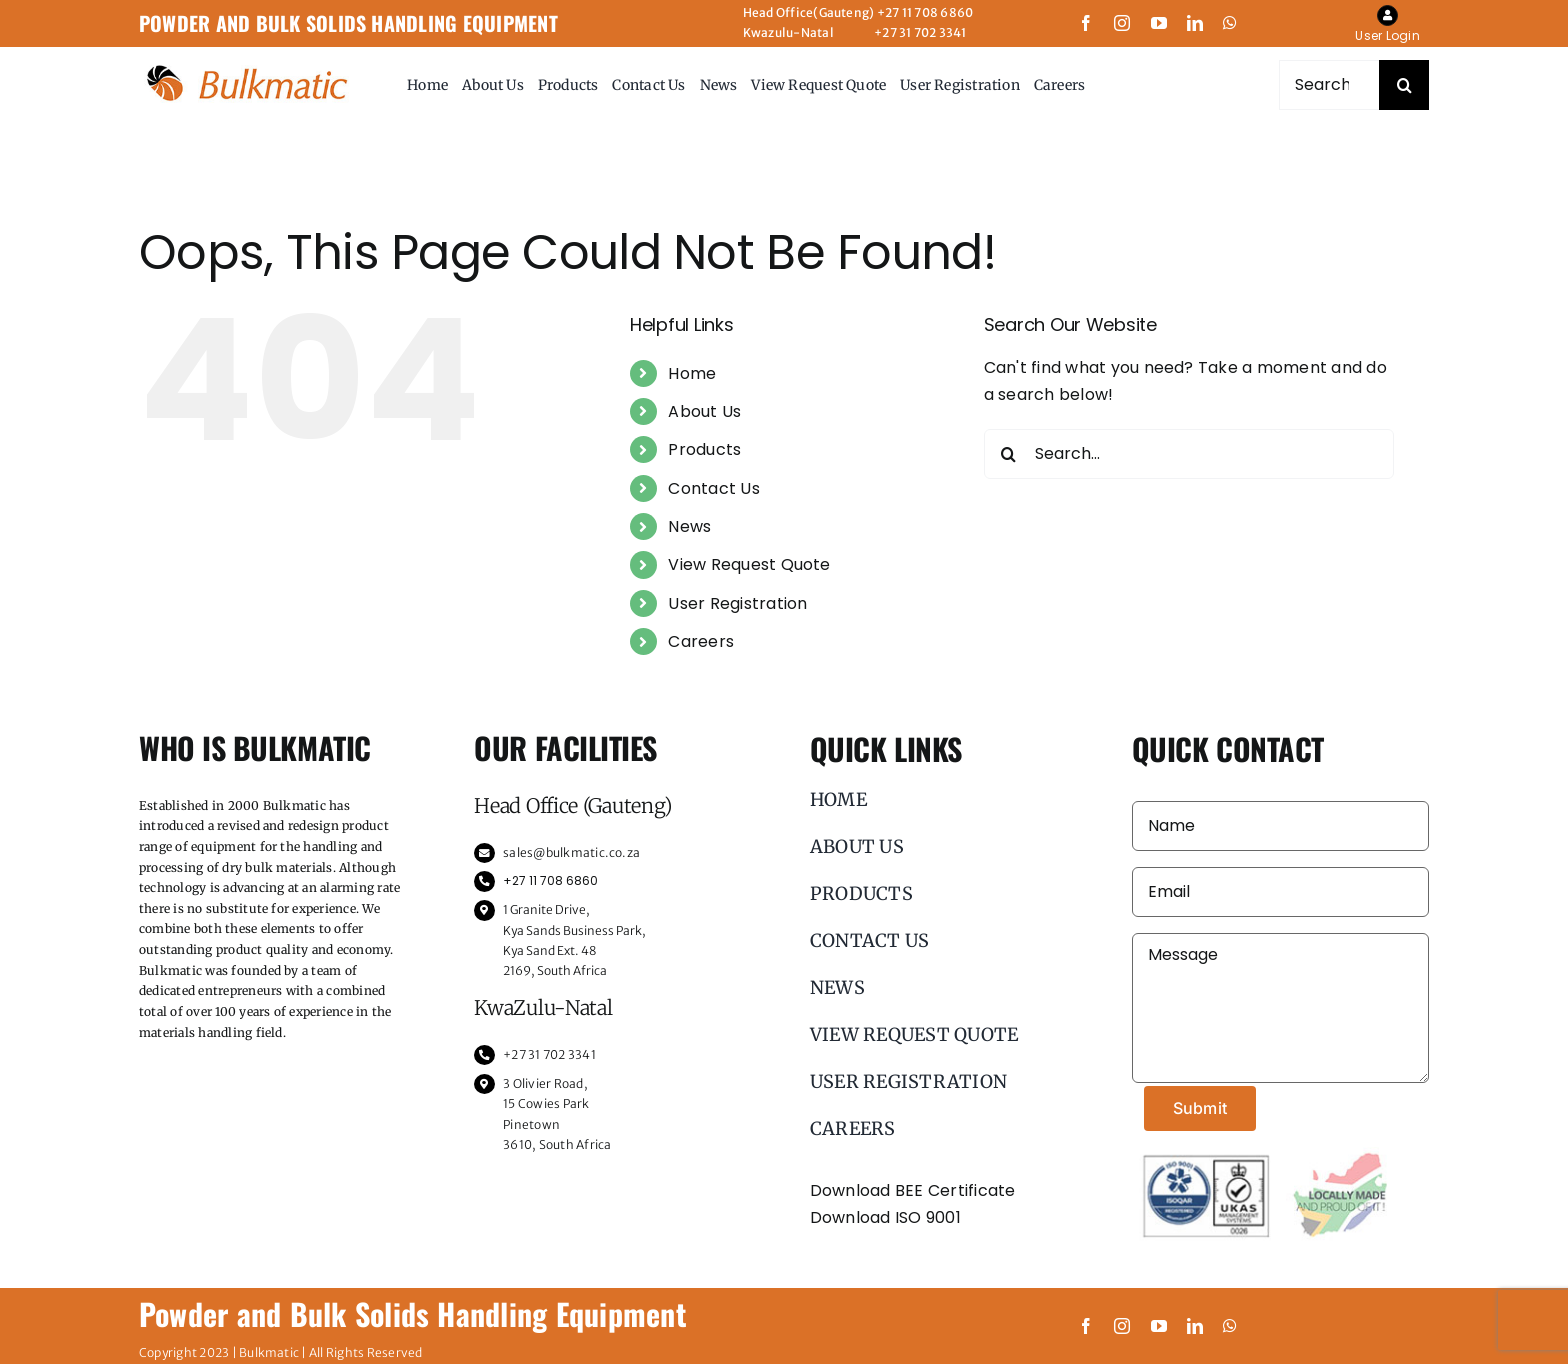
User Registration (737, 603)
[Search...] (1329, 85)
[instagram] (1122, 23)
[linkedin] (1195, 23)
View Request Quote (749, 564)
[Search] (1404, 85)
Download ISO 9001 (885, 1217)
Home (692, 373)
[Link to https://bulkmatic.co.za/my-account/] (1387, 15)
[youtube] (1159, 23)
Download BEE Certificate (913, 1190)
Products (704, 449)
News (689, 526)
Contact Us (713, 488)
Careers (701, 641)
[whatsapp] (1230, 23)
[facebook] (1086, 23)
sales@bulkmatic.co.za (571, 852)
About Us (704, 411)
